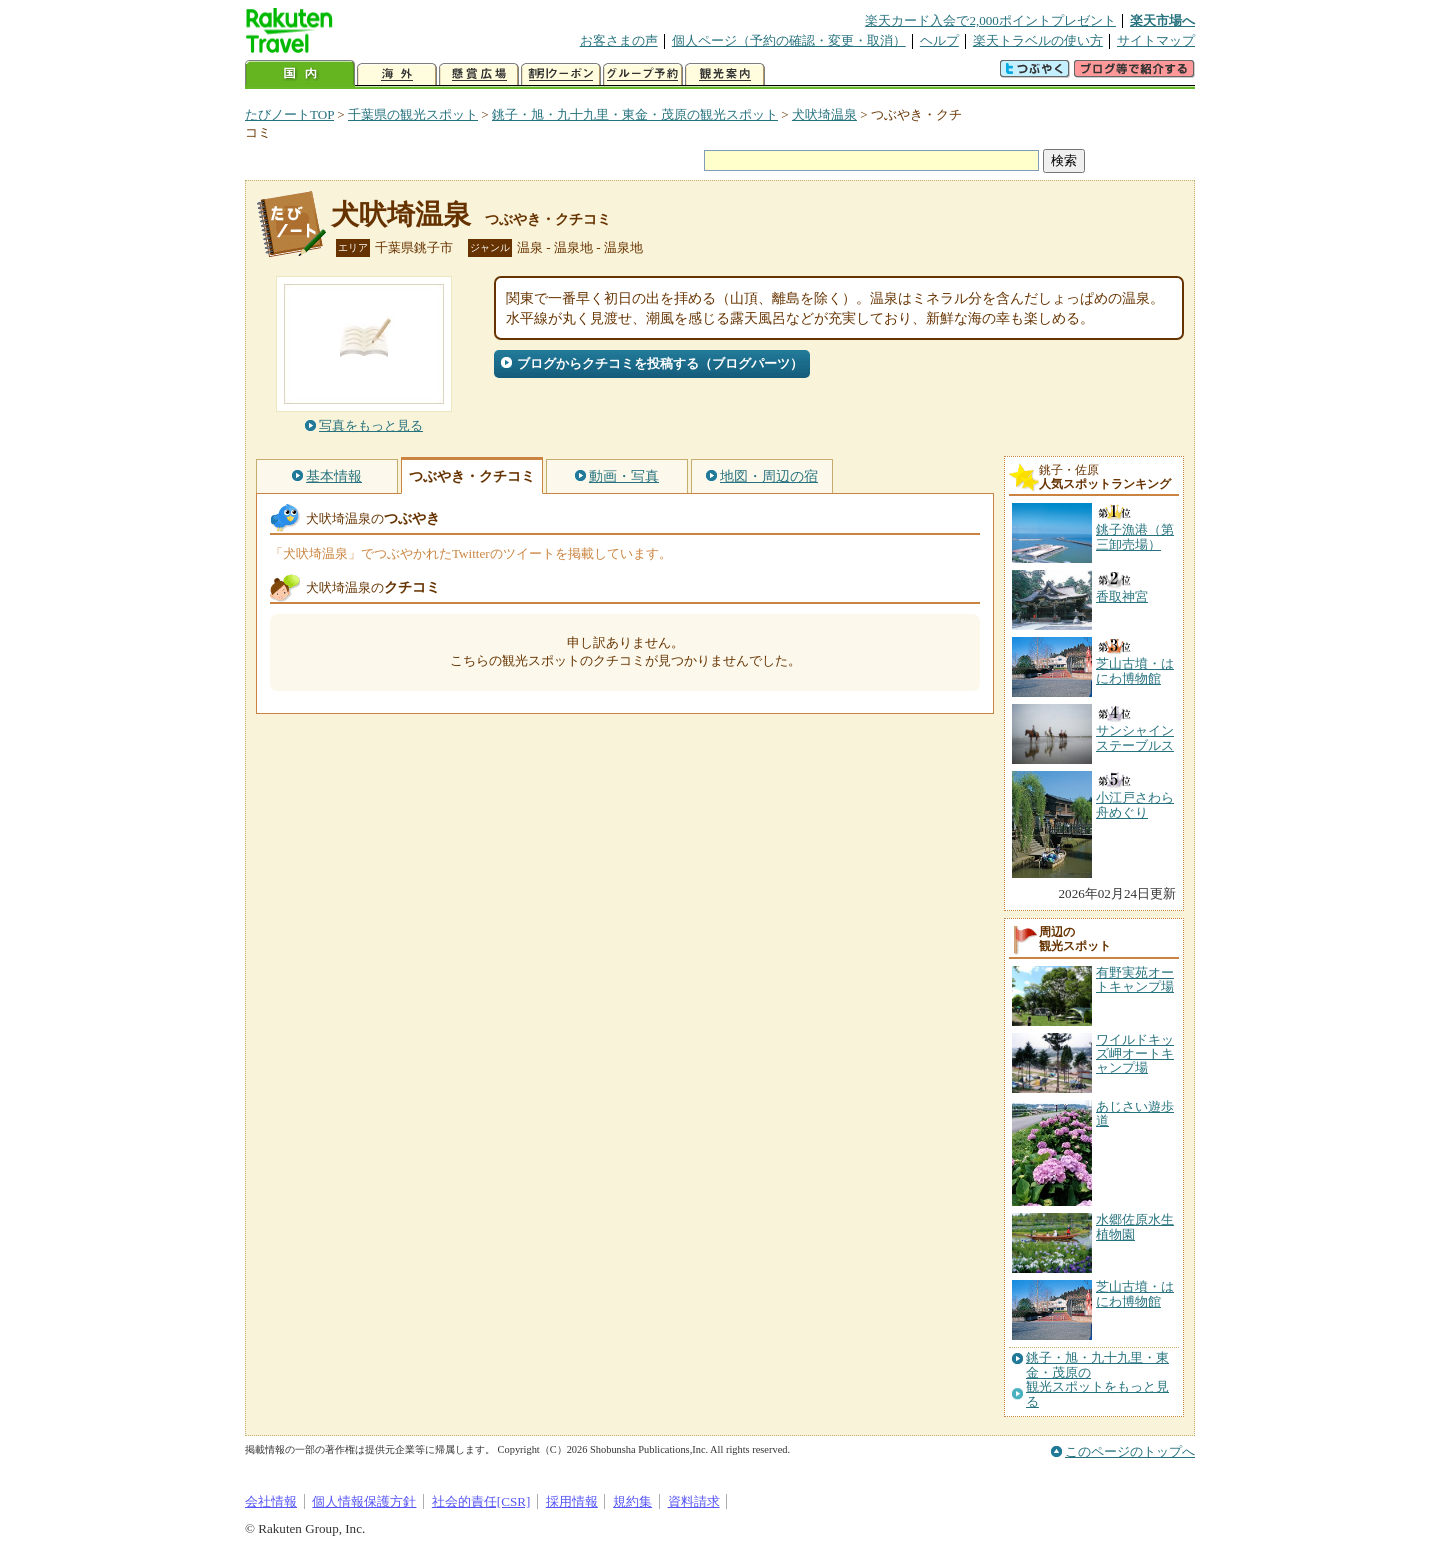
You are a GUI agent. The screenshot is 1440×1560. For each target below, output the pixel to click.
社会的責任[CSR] (481, 1501)
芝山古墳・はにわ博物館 (1135, 1293)
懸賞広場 (479, 74)
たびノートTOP (289, 114)
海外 (397, 74)
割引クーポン (561, 74)
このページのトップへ (1130, 1451)
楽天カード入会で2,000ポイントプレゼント (990, 20)
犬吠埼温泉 (824, 114)
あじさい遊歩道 (1135, 1113)
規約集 (632, 1501)
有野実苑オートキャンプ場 (1135, 979)
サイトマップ (1156, 40)
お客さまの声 (619, 40)
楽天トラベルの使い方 (1038, 40)
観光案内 (725, 74)
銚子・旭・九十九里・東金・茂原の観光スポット (635, 114)
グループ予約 (643, 74)
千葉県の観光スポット (413, 114)
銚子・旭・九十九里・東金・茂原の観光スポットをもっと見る (1097, 1379)
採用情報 (572, 1501)
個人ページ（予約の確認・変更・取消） (789, 40)
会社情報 (271, 1501)
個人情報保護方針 (364, 1501)
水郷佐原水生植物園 (1135, 1226)
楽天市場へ (1162, 20)
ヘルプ (939, 40)
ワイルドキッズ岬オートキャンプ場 (1135, 1054)
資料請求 (694, 1501)
